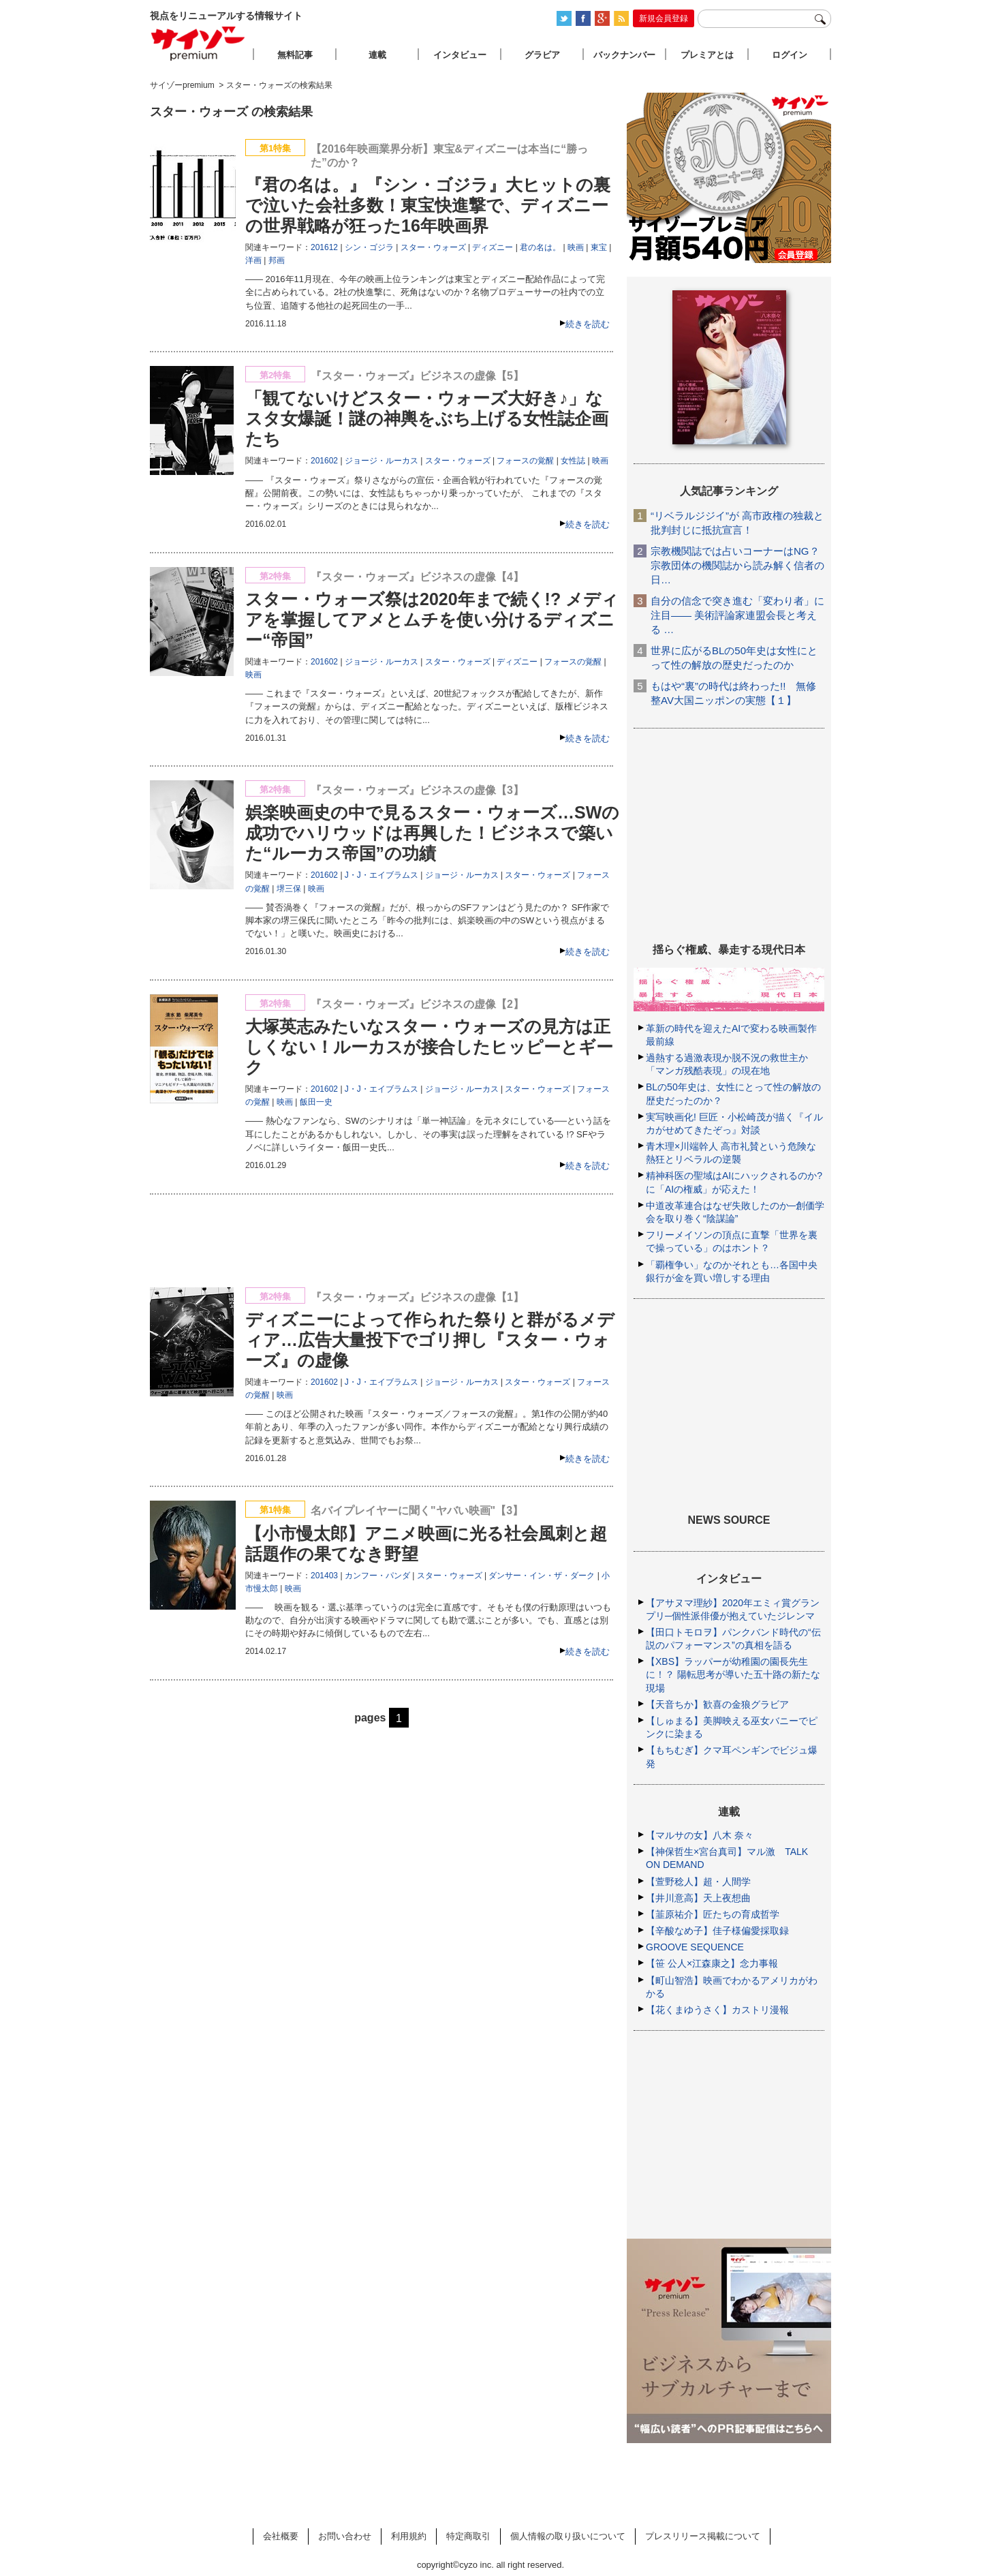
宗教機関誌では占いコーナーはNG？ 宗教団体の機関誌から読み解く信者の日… (737, 565)
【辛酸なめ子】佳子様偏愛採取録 (717, 1930)
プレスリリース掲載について (702, 2536)
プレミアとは (707, 55)
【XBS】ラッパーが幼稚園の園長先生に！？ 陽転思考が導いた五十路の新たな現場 (733, 1674)
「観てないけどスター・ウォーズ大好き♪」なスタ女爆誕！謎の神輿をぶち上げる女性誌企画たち (426, 418)
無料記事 (295, 55)
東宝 (599, 247)
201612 (324, 247)
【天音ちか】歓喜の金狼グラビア (717, 1704)
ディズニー (492, 247)
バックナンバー (624, 55)
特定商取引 (468, 2536)
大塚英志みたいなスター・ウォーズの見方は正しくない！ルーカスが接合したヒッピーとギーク (429, 1047)
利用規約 (408, 2536)
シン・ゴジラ (369, 247)
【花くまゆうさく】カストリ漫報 (717, 2009)
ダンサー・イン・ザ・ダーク (541, 1575)
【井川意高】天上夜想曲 (698, 1897)
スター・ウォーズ (433, 247)
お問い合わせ (344, 2536)
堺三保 (289, 888)
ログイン (789, 55)
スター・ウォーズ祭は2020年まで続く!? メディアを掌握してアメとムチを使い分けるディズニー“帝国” (432, 619)
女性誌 (573, 460)
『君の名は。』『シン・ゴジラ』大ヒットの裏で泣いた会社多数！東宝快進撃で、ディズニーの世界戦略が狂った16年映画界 (427, 205)
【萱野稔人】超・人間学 (698, 1881)
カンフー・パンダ (377, 1575)
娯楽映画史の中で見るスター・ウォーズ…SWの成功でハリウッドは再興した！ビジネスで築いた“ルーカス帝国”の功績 (432, 833)
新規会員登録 (663, 18)
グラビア (542, 55)
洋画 (253, 260)
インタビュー (459, 55)
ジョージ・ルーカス (381, 460)
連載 (377, 55)
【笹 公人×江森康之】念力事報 (712, 1963)
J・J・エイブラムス (381, 875)
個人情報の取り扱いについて (567, 2536)
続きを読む (587, 324)
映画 (575, 247)
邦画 (276, 260)
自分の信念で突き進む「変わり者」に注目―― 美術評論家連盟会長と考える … (737, 615)
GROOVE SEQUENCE (695, 1947)
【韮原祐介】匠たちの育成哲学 (712, 1914)
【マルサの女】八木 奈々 (699, 1835)
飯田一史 (316, 1102)
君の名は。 (540, 247)
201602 (324, 460)
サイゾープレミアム (198, 43)
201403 (324, 1575)
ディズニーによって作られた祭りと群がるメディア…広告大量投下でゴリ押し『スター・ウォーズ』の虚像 (429, 1340)
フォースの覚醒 (525, 460)
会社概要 (280, 2536)
